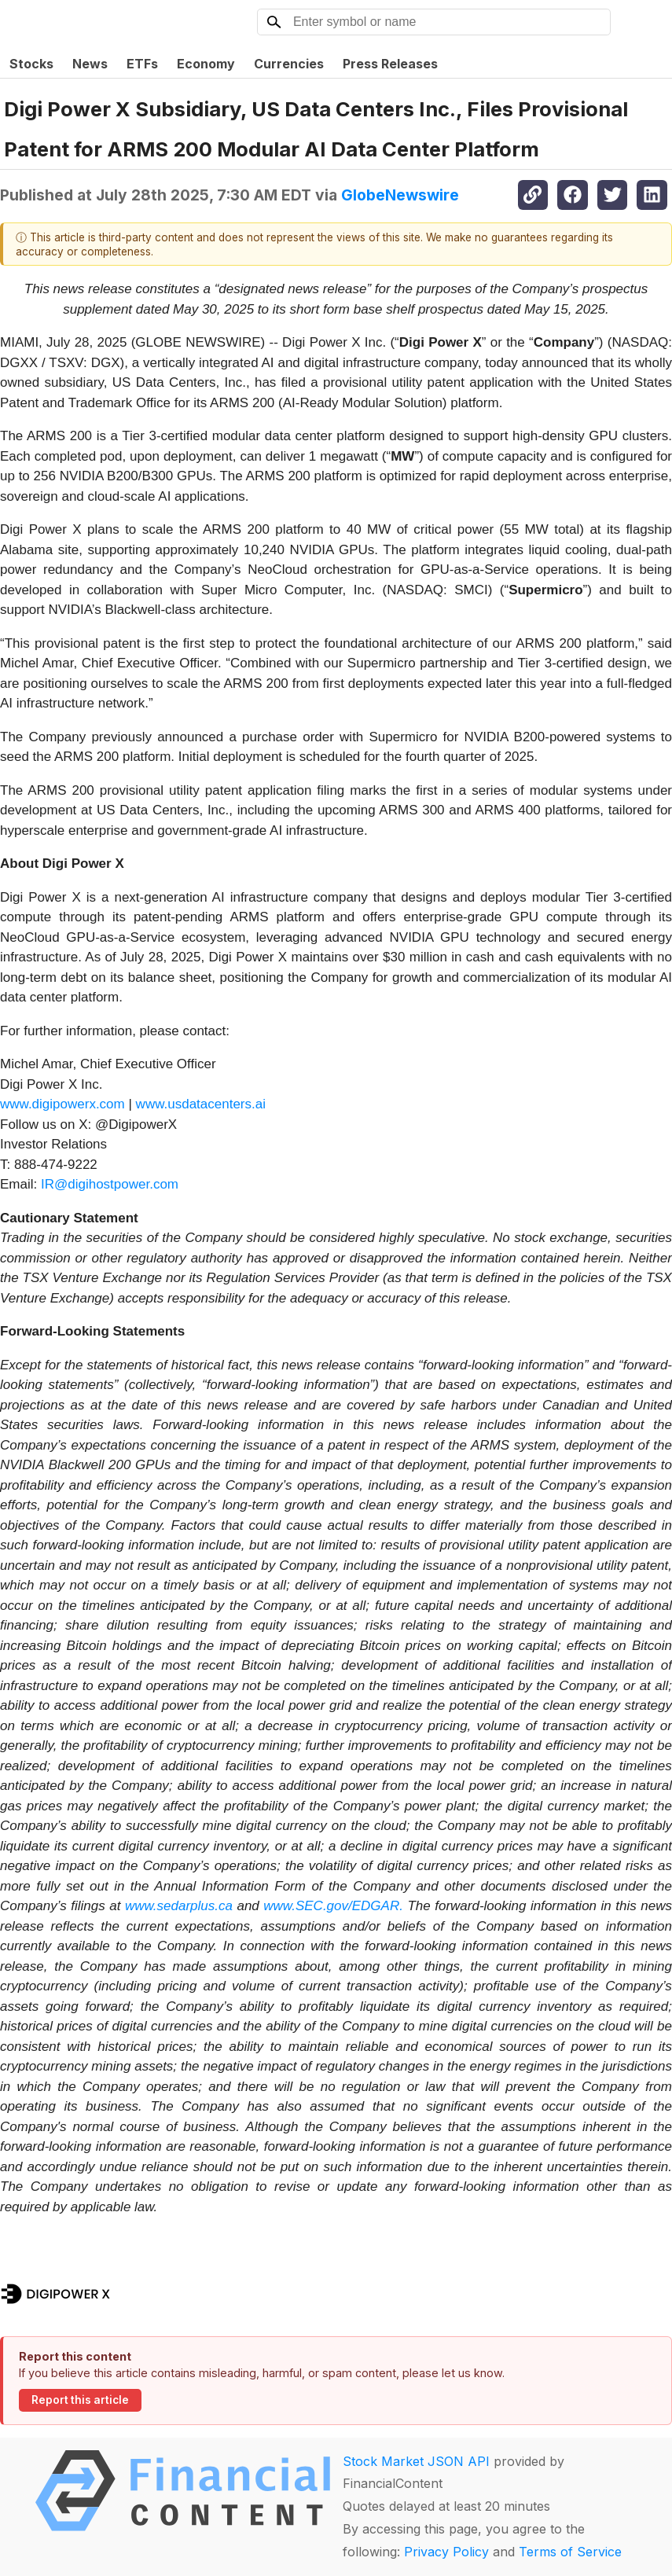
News (90, 64)
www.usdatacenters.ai (201, 1104)
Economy (206, 64)
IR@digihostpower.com (109, 1184)
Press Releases (390, 64)
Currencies (289, 64)
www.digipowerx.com (62, 1104)
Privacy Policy (446, 2551)
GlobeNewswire (400, 195)
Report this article (80, 2400)
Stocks (31, 64)
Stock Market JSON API (416, 2461)
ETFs (142, 64)
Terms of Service (570, 2551)
